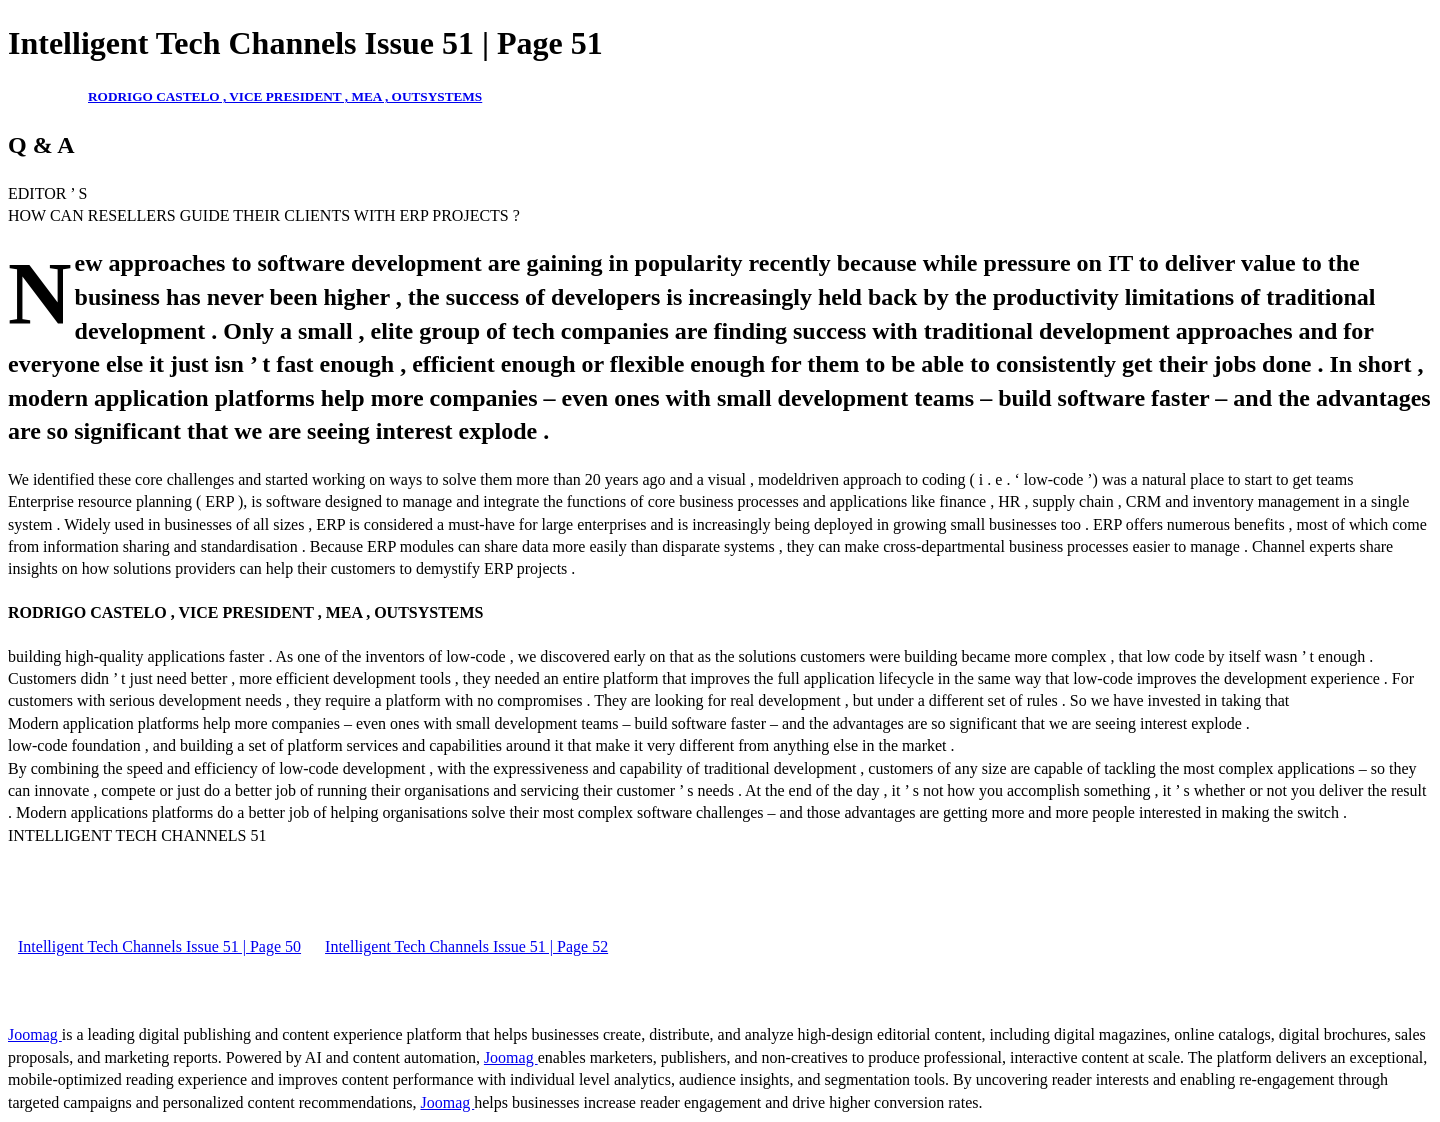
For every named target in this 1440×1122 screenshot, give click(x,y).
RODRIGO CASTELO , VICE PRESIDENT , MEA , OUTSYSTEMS (285, 96)
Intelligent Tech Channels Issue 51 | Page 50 (159, 946)
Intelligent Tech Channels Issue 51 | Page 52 (466, 946)
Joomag (35, 1034)
